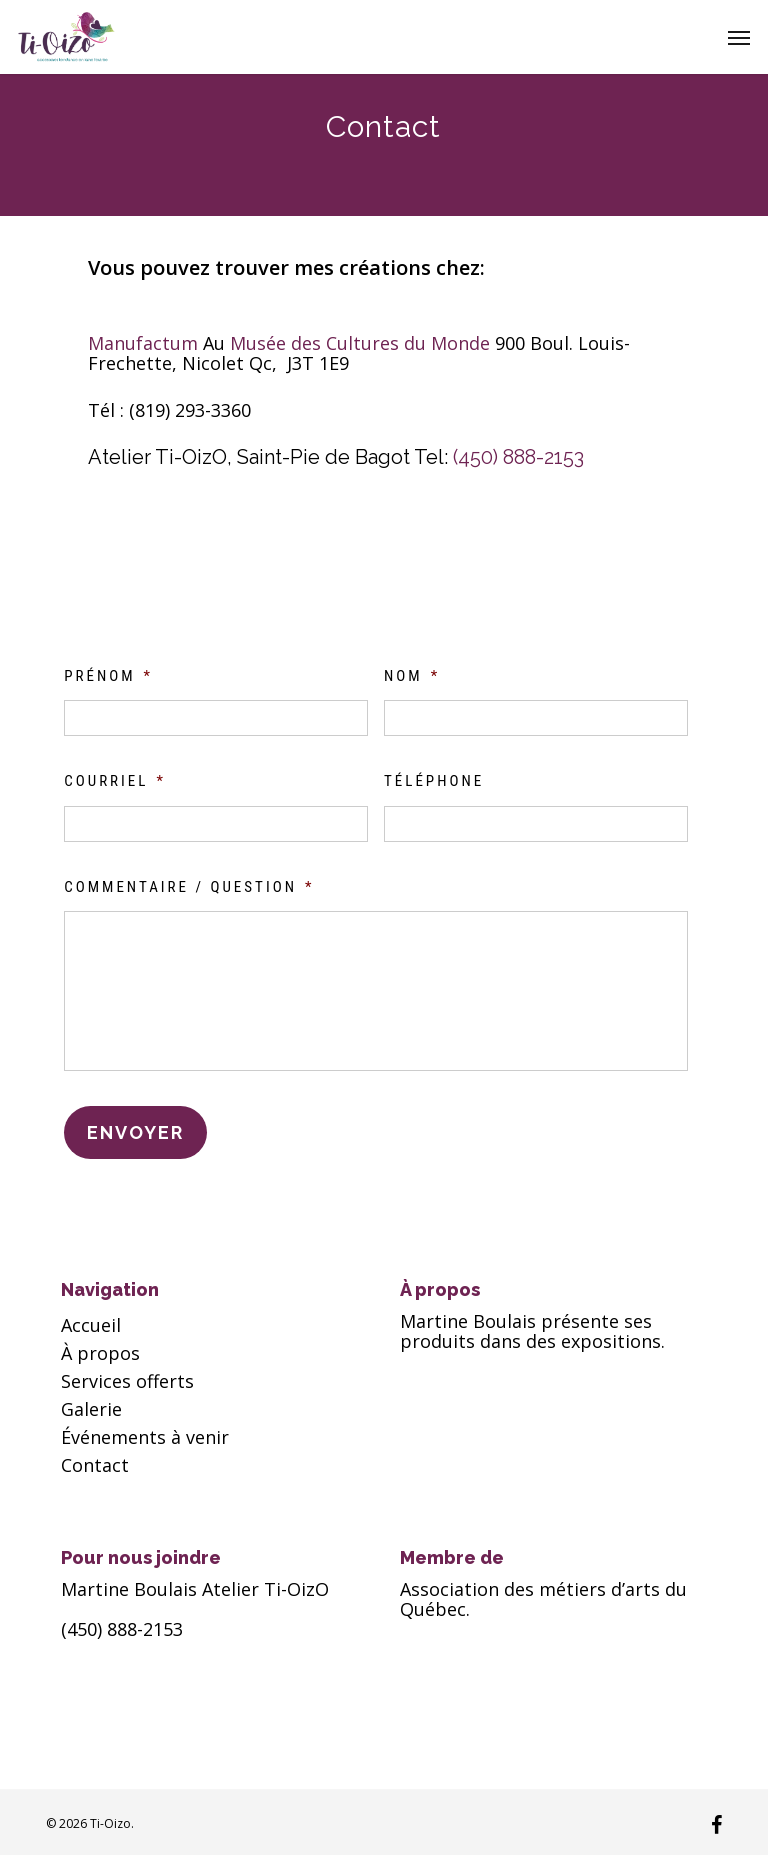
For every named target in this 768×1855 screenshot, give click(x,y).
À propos (100, 1353)
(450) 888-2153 (518, 457)
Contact (95, 1465)
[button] (739, 37)
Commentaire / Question (189, 887)
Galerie (91, 1409)
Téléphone (434, 781)
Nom (412, 676)
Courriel (115, 781)
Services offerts (127, 1381)
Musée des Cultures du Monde (362, 343)
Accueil (91, 1325)
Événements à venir (145, 1437)
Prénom (108, 676)
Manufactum (145, 343)
